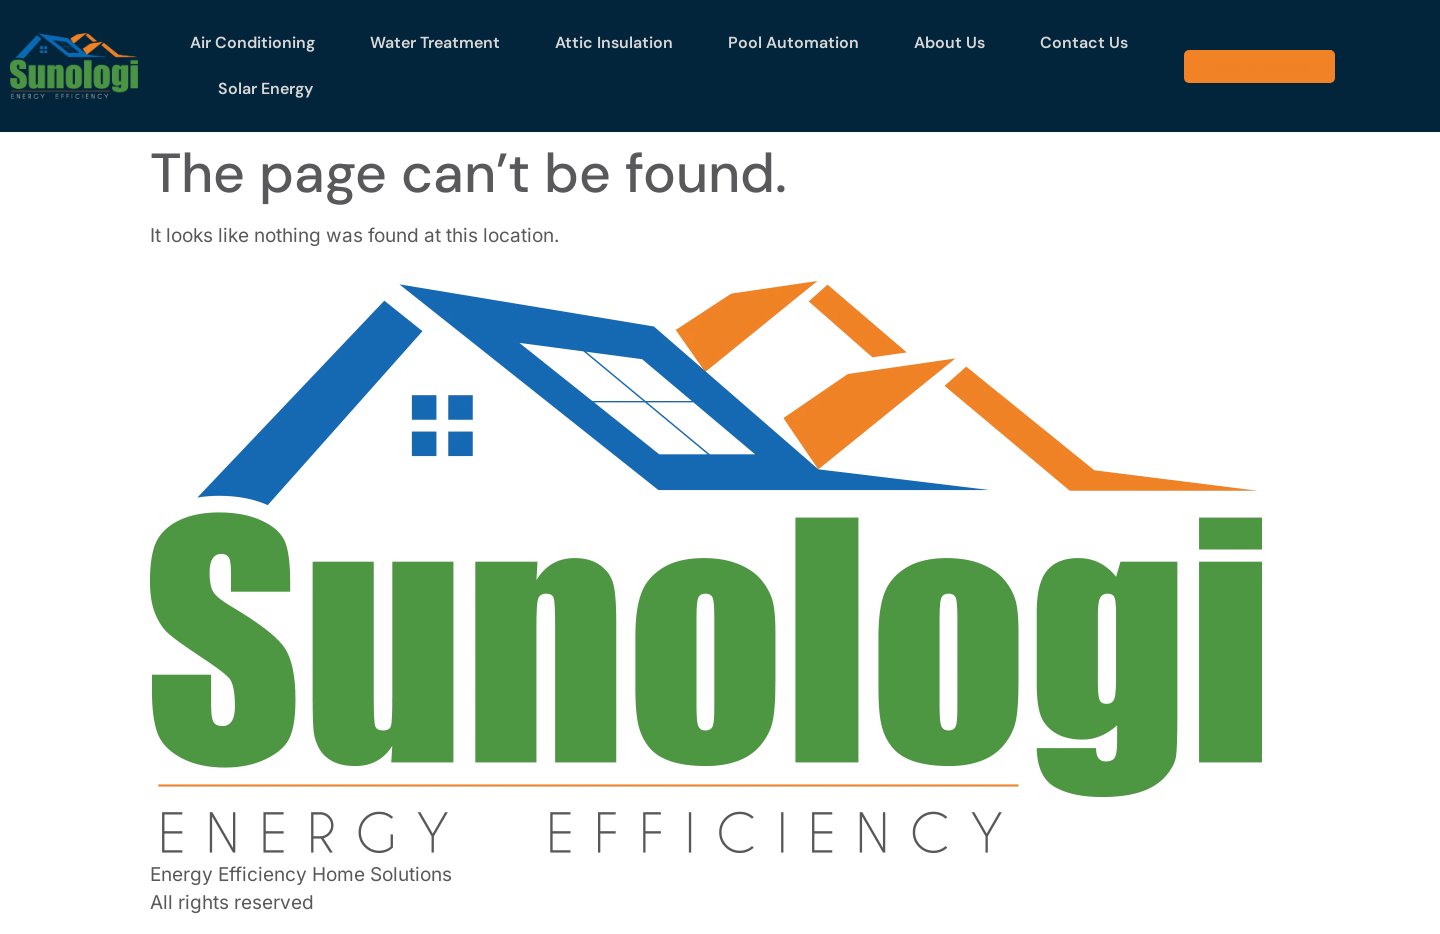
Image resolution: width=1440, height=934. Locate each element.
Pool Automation (793, 42)
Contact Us (1084, 42)
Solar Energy (265, 88)
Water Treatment (435, 42)
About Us (949, 42)
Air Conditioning (252, 42)
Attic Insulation (614, 42)
